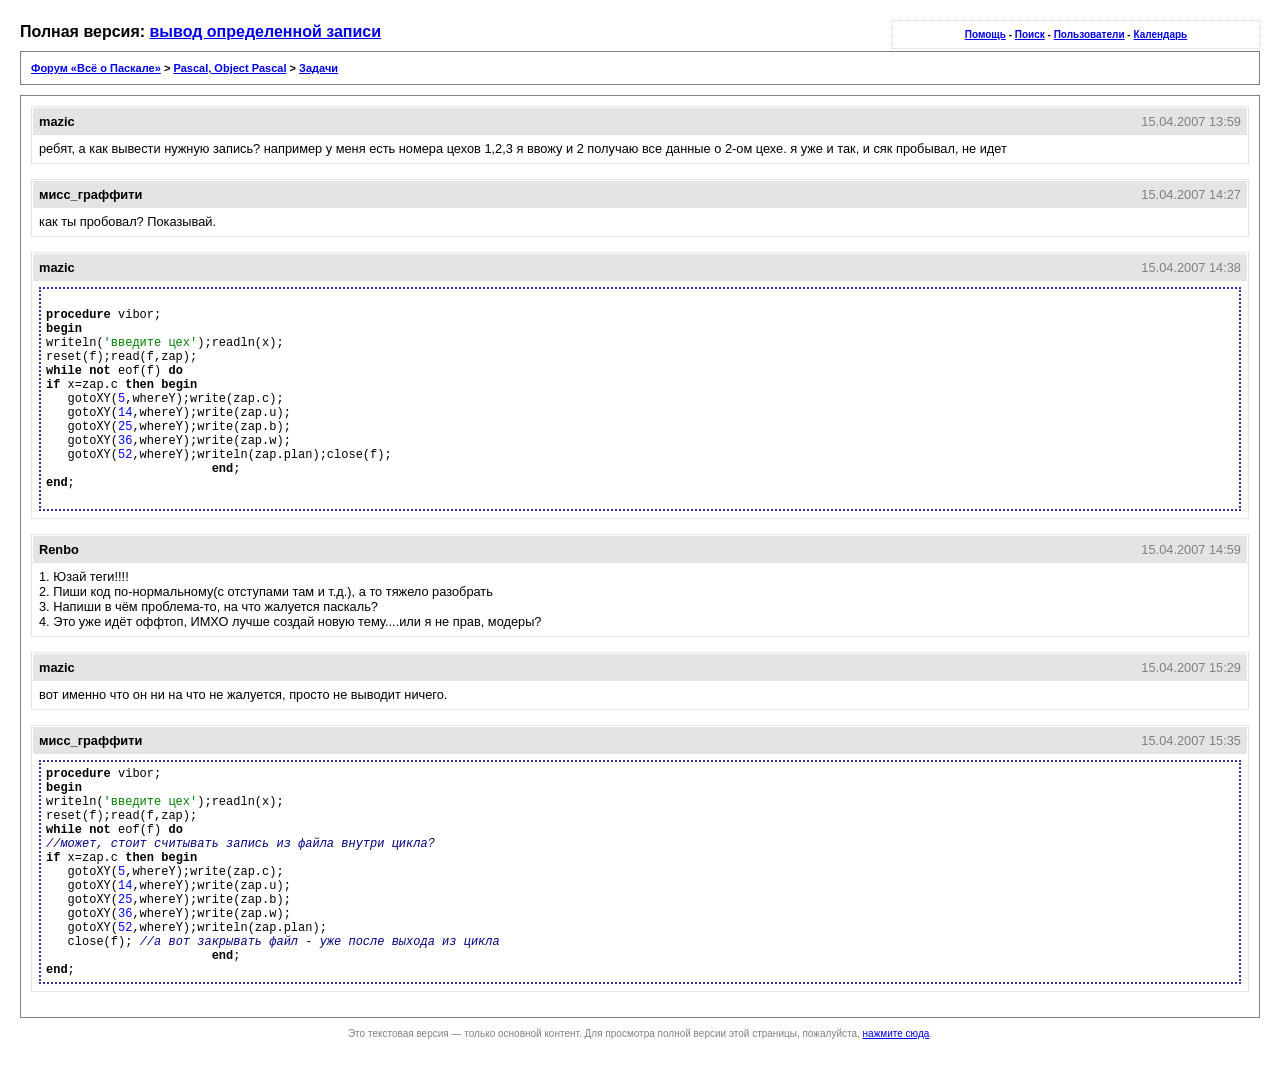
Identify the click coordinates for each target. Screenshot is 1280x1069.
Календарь (1160, 34)
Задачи (318, 68)
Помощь (985, 34)
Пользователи (1089, 34)
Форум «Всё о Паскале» (96, 68)
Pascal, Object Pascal (229, 68)
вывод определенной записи (266, 31)
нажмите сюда (896, 1033)
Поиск (1030, 34)
